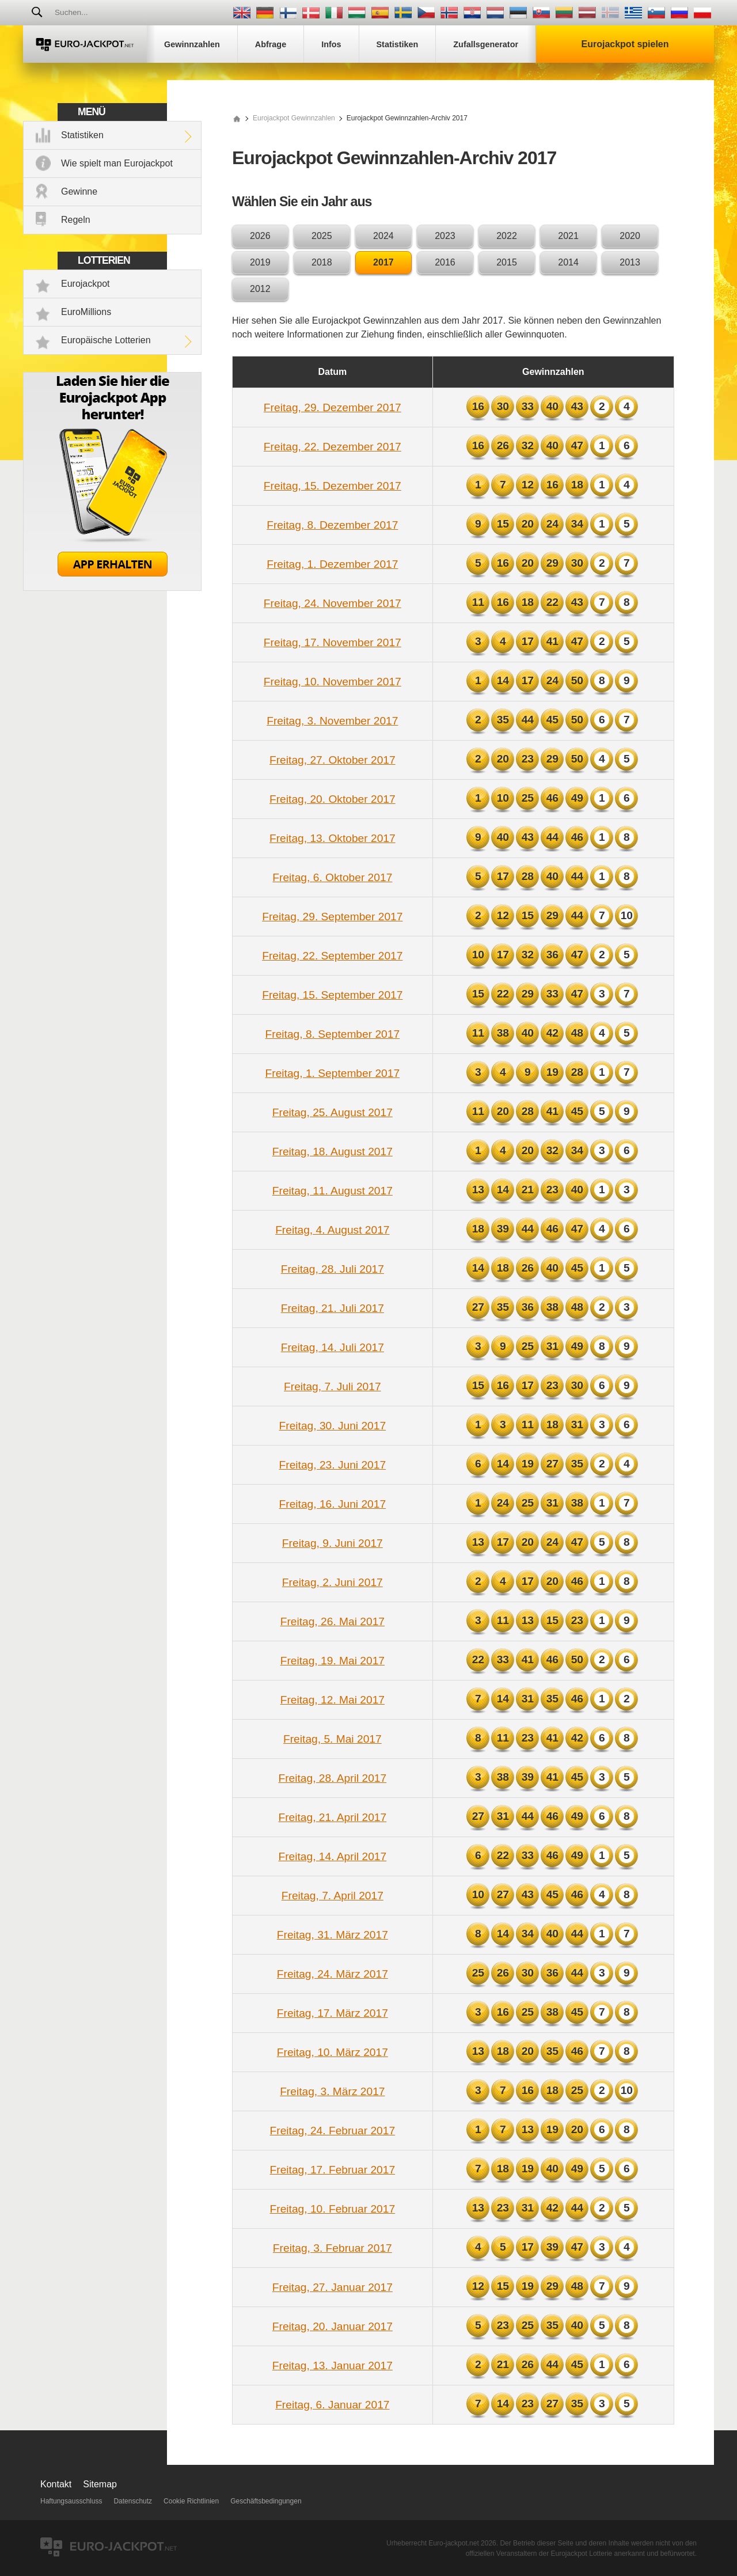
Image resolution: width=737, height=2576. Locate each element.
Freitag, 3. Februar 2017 (332, 2248)
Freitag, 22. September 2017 (332, 956)
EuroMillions (86, 312)
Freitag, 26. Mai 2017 (332, 1621)
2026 (260, 236)
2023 (445, 236)
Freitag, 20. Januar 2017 (332, 2326)
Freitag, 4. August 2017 (332, 1230)
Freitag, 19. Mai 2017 (332, 1661)
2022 (506, 236)
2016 (445, 262)
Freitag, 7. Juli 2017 (332, 1386)
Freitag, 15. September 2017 (332, 995)
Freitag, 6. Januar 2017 (332, 2405)
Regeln (75, 220)
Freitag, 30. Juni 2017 (332, 1426)
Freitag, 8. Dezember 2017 (332, 525)
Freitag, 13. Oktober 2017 (332, 838)
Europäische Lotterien (106, 340)
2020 (630, 236)
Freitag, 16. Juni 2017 (332, 1504)
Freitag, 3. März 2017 (332, 2091)
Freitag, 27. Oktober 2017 (332, 760)
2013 (630, 262)
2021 (568, 236)
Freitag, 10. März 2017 (332, 2052)
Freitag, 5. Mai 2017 (332, 1739)
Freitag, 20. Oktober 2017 (332, 799)
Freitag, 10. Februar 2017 (333, 2209)
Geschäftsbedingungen (265, 2501)
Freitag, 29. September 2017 (332, 916)
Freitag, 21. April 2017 (332, 1817)
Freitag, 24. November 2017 (332, 603)
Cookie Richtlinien (191, 2501)
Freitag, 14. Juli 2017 (332, 1347)
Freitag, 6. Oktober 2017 (332, 877)
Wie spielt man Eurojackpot (117, 163)
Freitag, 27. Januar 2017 (332, 2287)
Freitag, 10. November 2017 (332, 682)
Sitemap (100, 2484)
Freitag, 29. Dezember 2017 (332, 407)
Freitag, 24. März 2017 (332, 1974)
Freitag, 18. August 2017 (332, 1151)
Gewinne (79, 191)
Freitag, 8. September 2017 (332, 1034)
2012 (260, 289)
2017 (383, 262)
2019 (260, 262)
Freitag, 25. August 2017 (332, 1112)
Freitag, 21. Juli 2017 (332, 1308)
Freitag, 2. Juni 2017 (332, 1582)
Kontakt (55, 2484)
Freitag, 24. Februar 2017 (333, 2130)
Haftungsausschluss (71, 2501)
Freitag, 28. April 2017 (332, 1778)
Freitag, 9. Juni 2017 (332, 1543)
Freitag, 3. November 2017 (332, 721)
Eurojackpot (85, 284)
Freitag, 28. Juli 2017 (332, 1269)
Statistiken (82, 135)
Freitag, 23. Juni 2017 (332, 1465)
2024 (383, 236)
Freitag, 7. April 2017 (332, 1896)
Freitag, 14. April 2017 (332, 1856)
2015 (506, 262)
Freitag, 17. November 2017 (332, 642)
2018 (321, 262)
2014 (568, 262)
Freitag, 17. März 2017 (332, 2013)
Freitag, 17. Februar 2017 (333, 2170)
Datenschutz (132, 2501)
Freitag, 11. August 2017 (332, 1191)
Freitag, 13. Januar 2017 (332, 2365)
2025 (321, 236)
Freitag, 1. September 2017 (332, 1073)
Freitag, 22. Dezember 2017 (332, 447)
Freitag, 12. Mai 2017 (332, 1700)
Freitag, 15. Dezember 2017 (332, 486)
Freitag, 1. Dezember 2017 (332, 564)
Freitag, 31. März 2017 (332, 1935)
